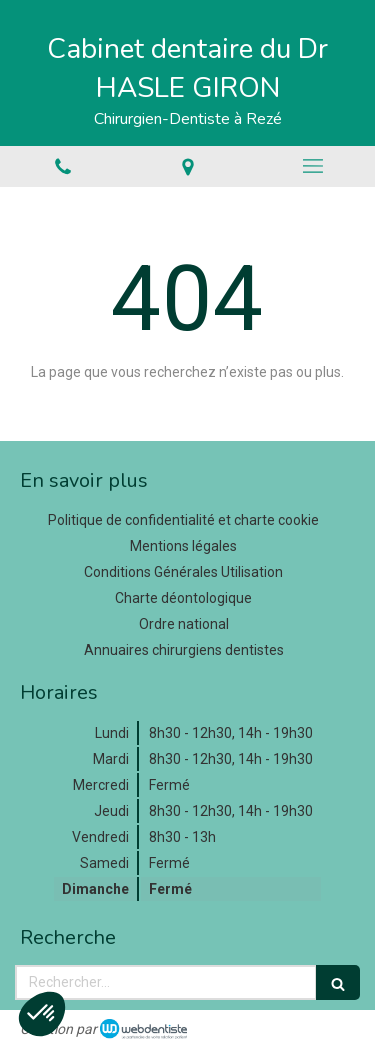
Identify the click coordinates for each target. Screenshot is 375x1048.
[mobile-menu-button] (312, 166)
